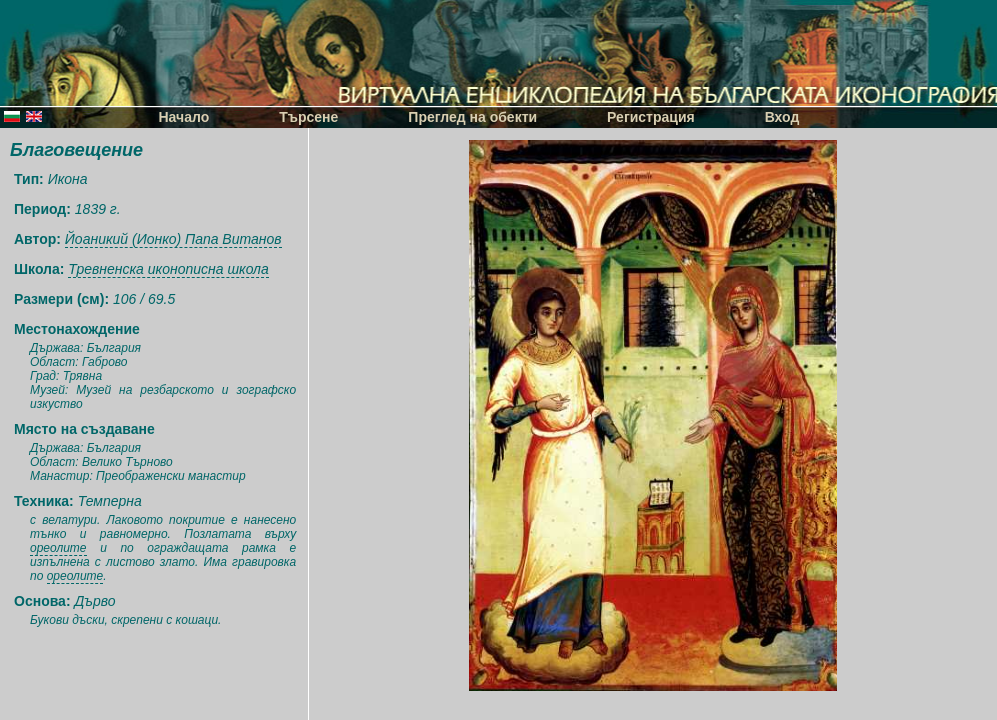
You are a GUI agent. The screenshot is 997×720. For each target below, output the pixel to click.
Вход (782, 117)
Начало (184, 117)
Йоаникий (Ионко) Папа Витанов (173, 239)
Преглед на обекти (472, 117)
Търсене (308, 117)
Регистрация (651, 117)
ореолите (58, 548)
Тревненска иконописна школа (168, 269)
